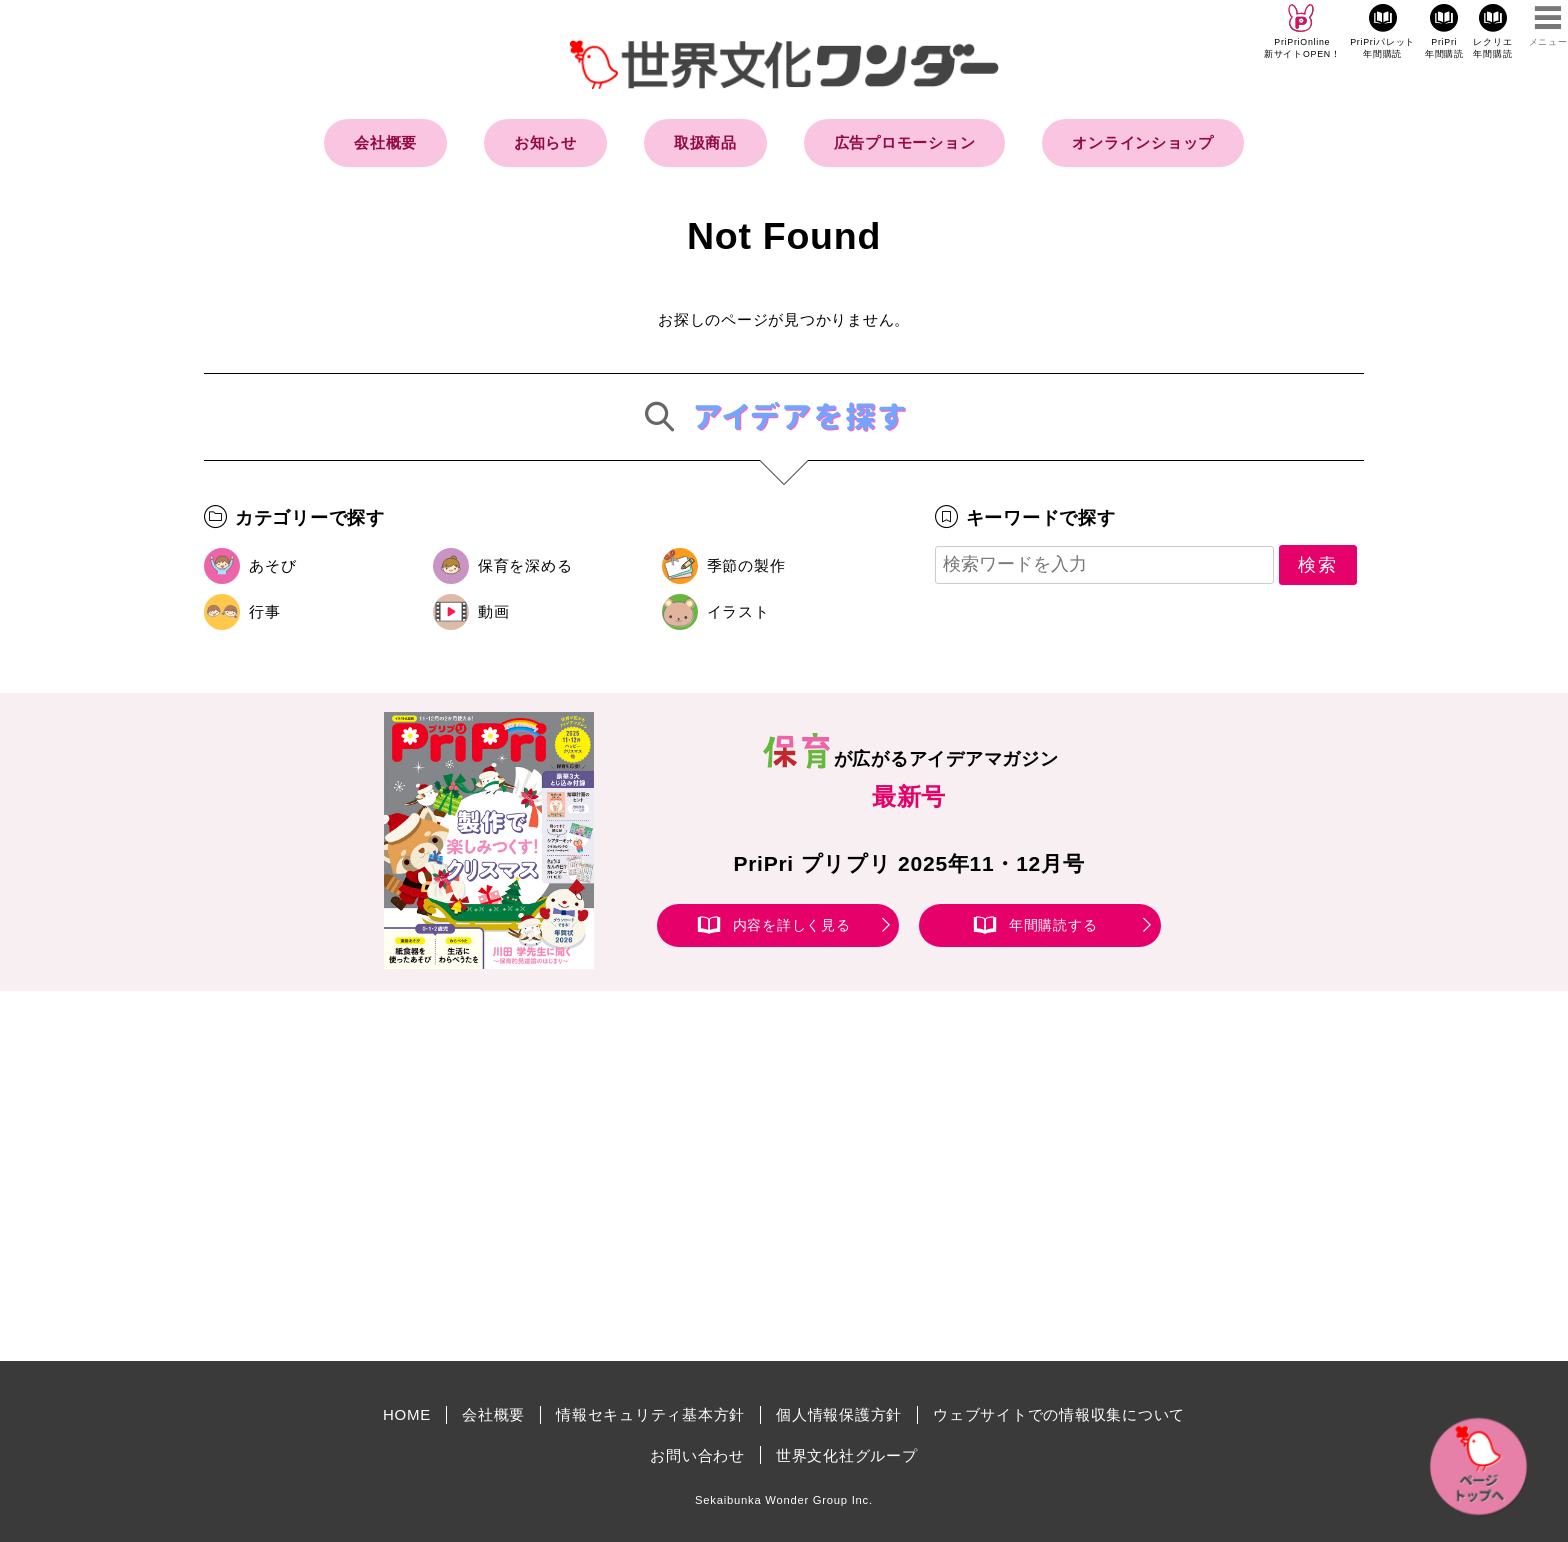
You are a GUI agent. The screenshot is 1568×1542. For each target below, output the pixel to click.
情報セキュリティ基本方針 (650, 1414)
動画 (494, 611)
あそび (272, 565)
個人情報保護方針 (839, 1414)
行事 (265, 611)
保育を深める (525, 565)
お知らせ (545, 142)
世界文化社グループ (847, 1455)
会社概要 (385, 142)
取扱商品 (705, 142)
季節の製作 (746, 565)
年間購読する (1053, 925)
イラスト (738, 611)
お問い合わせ (697, 1455)
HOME (407, 1414)
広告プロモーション (905, 142)
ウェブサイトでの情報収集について (1059, 1414)
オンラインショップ (1143, 142)
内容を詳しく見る (792, 925)
